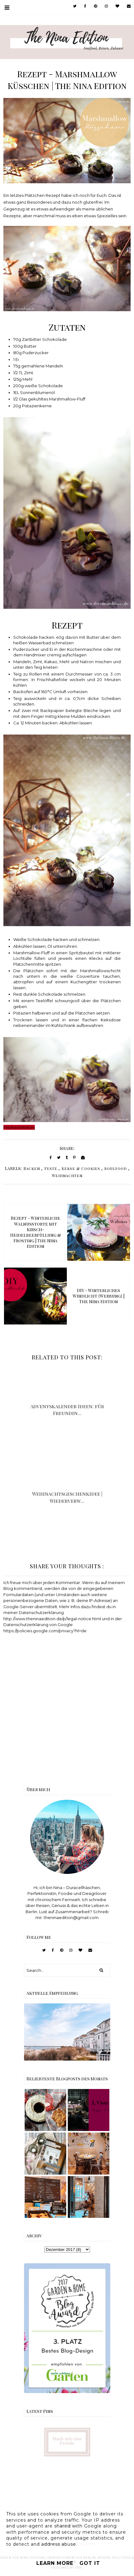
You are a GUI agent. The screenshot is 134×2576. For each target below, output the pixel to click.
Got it (89, 2563)
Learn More (54, 2563)
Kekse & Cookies (81, 1168)
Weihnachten (67, 1175)
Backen (31, 1168)
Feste (50, 1168)
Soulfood (115, 1168)
